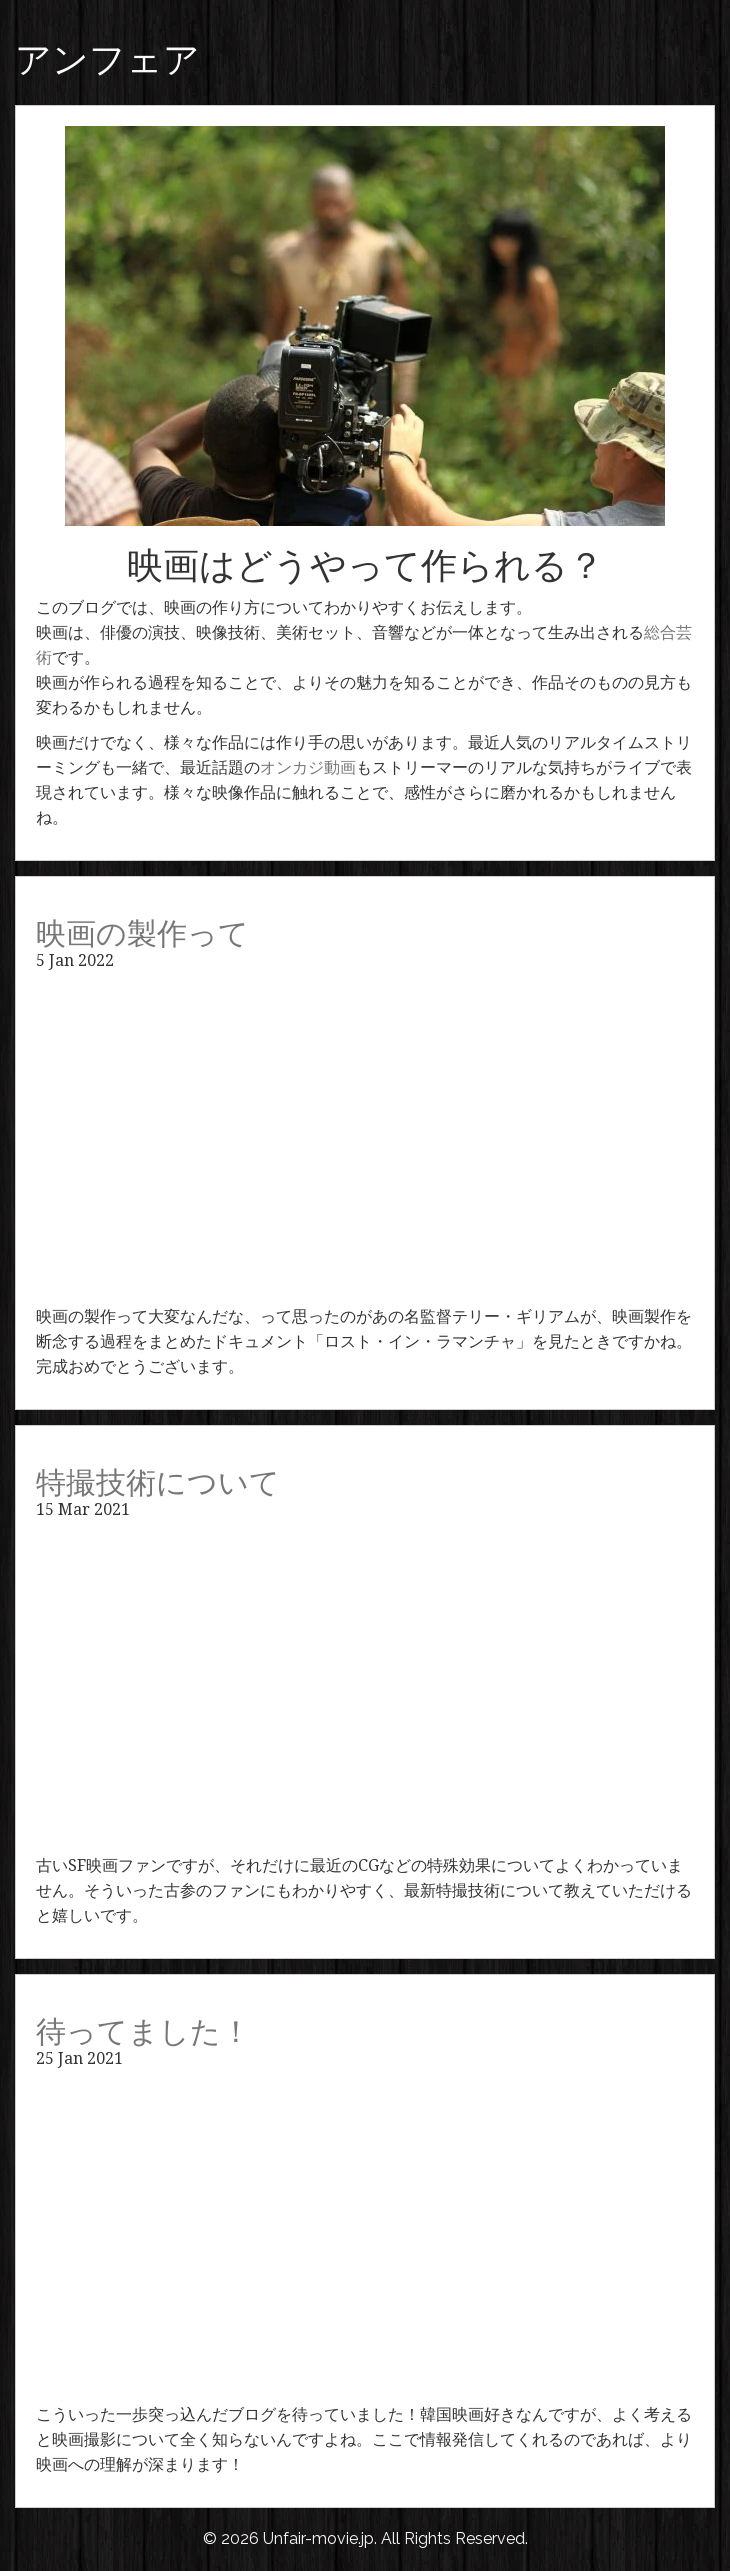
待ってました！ (143, 2031)
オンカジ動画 (308, 767)
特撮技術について (158, 1482)
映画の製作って (142, 933)
